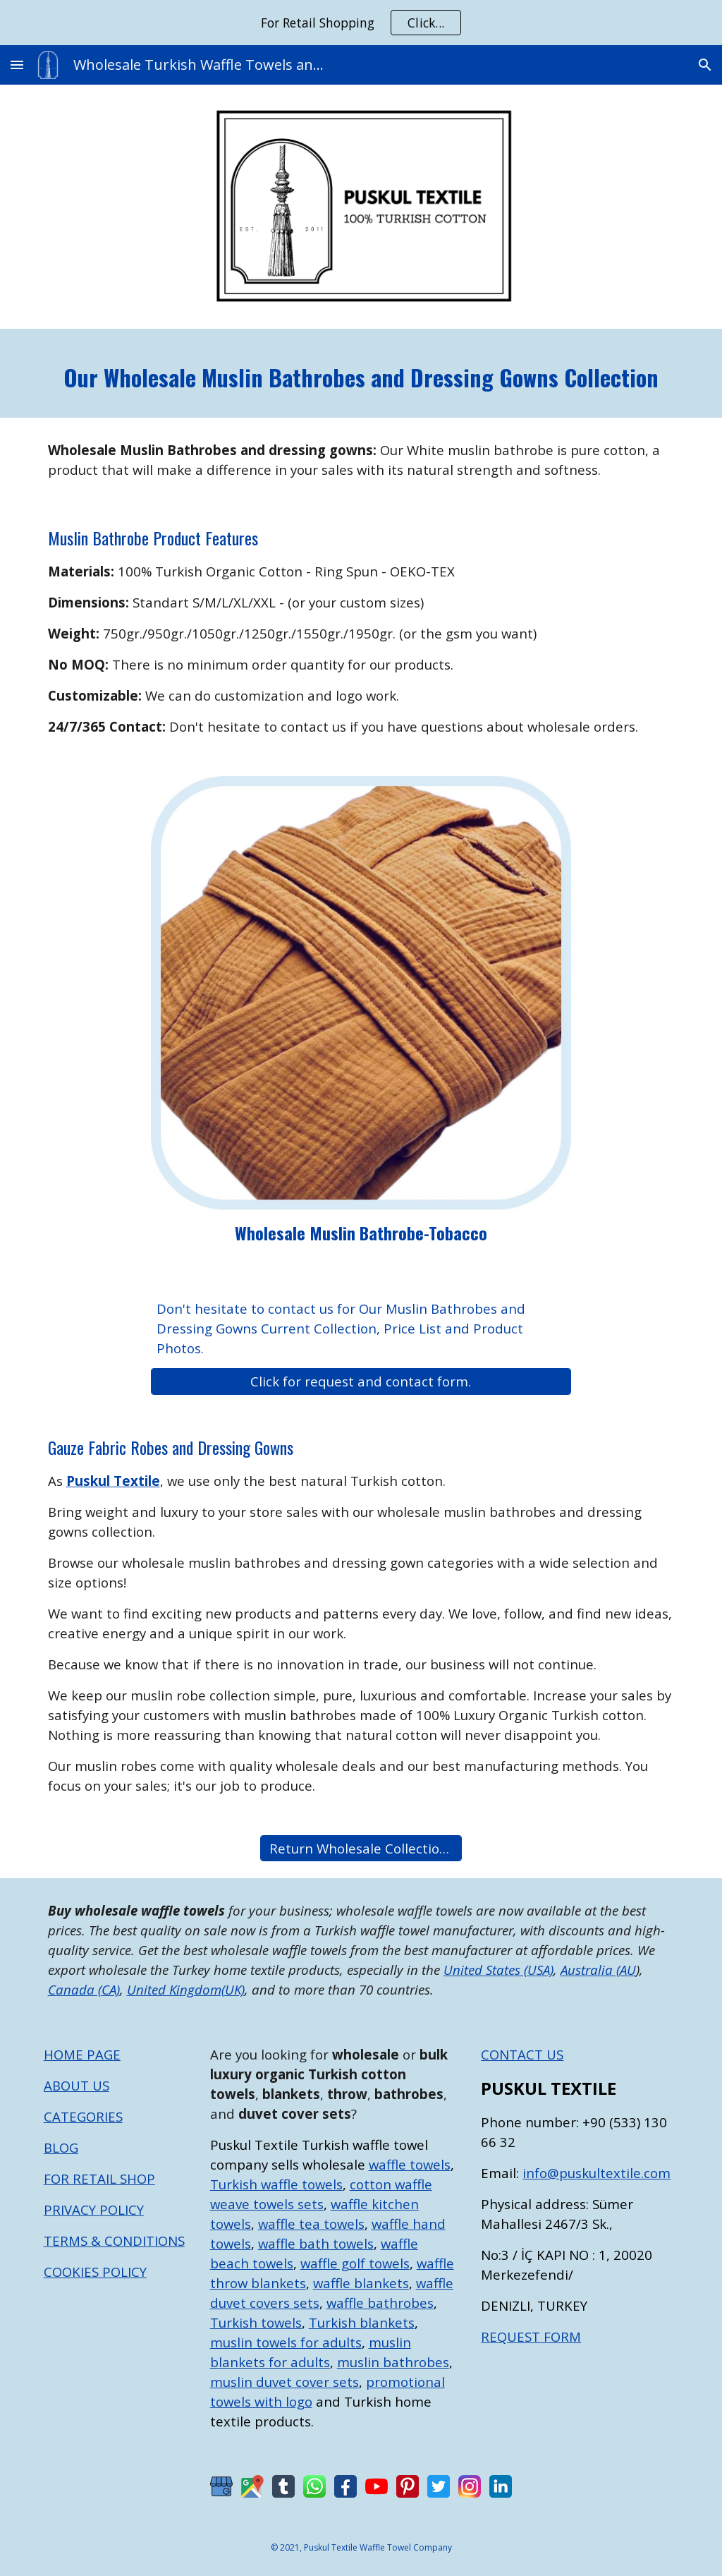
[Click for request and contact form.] (361, 1381)
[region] (361, 22)
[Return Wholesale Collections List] (361, 1848)
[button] (17, 64)
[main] (361, 373)
